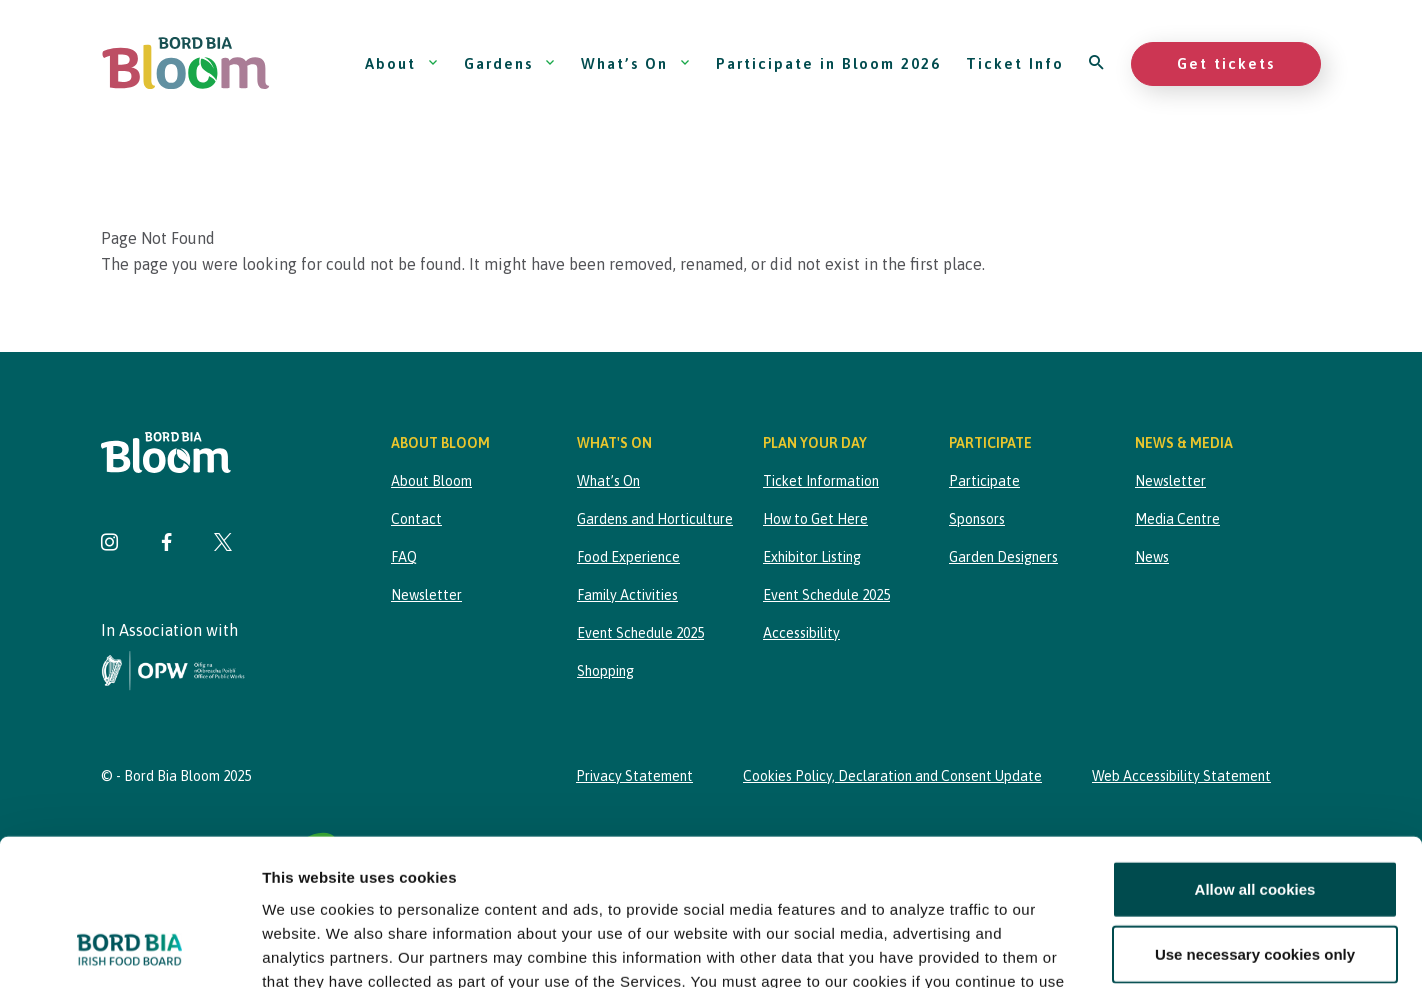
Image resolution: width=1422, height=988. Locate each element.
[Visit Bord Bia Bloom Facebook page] (166, 544)
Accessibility (801, 633)
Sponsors (977, 519)
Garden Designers (1003, 557)
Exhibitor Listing (812, 557)
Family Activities (627, 595)
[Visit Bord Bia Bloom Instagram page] (110, 544)
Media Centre (1177, 519)
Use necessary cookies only (1255, 816)
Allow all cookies (1255, 751)
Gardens (510, 63)
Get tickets (1226, 63)
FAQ (404, 557)
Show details (1049, 948)
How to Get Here (815, 519)
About (402, 63)
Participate (984, 481)
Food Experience (628, 557)
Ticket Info (1015, 63)
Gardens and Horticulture (655, 519)
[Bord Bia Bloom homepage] (186, 63)
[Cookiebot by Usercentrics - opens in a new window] (129, 949)
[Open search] (1097, 63)
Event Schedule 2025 (640, 633)
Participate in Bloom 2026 (828, 63)
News (1152, 557)
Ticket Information (821, 481)
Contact (416, 519)
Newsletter (426, 595)
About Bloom (431, 481)
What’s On (636, 63)
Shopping (605, 671)
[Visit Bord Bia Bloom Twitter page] (223, 544)
